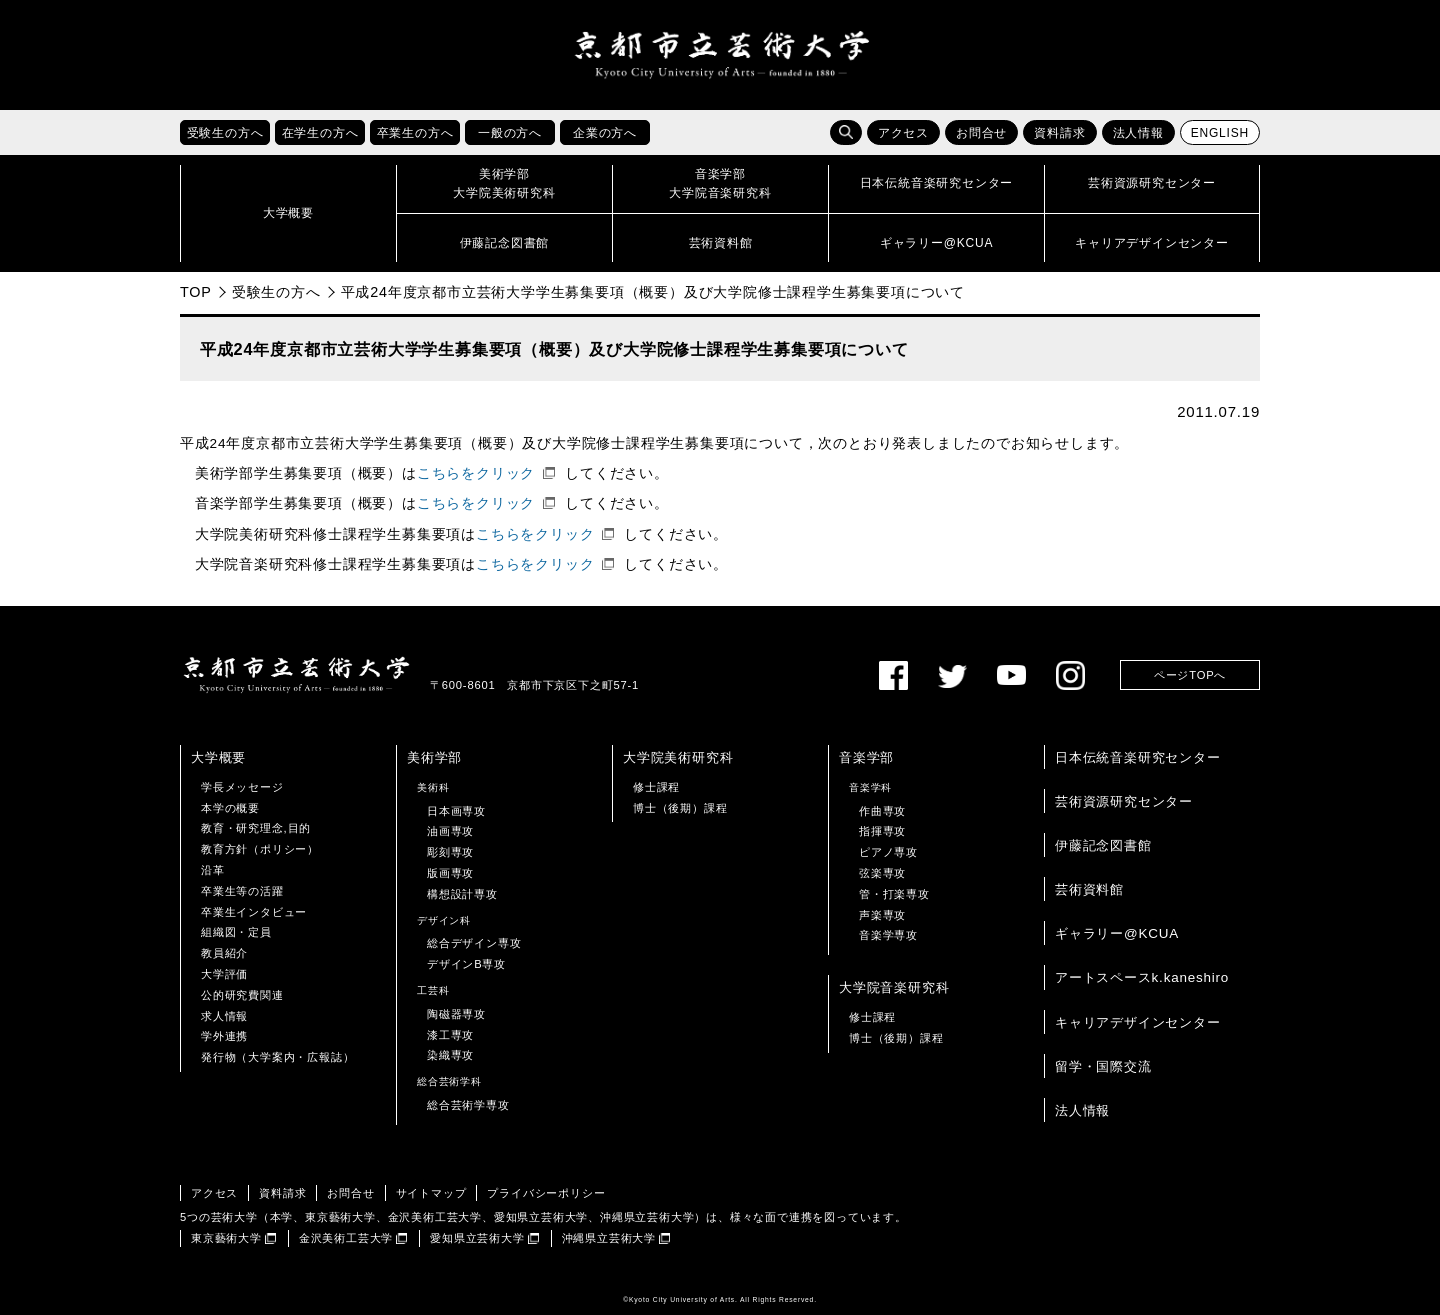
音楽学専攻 (888, 935)
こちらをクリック (476, 473)
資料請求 (1059, 133)
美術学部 (434, 757)
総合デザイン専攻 (474, 943)
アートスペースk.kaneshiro (1142, 977)
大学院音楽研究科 (894, 987)
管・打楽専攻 (894, 894)
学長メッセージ (242, 787)
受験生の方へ (276, 292)
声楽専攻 (882, 915)
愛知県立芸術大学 (477, 1238)
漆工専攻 (450, 1035)
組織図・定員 (236, 932)
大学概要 (218, 757)
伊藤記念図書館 (1103, 845)
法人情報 (1138, 133)
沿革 (213, 870)
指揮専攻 (882, 831)
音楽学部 (866, 757)
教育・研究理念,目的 (256, 828)
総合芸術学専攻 (468, 1105)
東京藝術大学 (226, 1238)
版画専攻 (450, 873)
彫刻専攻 (450, 852)
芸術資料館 (1089, 889)
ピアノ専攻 (888, 852)
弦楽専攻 (882, 873)
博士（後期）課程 (680, 808)
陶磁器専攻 (456, 1014)
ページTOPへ (1190, 675)
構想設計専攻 (462, 894)
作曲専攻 (882, 811)
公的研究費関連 (242, 995)
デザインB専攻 (466, 964)
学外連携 (224, 1036)
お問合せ (981, 133)
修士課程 (656, 787)
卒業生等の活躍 (242, 891)
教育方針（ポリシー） (260, 849)
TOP (196, 292)
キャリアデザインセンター (1138, 1022)
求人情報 (224, 1016)
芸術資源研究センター (1124, 801)
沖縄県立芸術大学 (609, 1238)
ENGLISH (1220, 133)
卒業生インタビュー (254, 912)
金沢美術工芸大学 (346, 1238)
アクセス (903, 133)
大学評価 (224, 974)
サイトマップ (431, 1193)
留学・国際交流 (1103, 1066)
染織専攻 (450, 1055)
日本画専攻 (456, 811)
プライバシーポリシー (546, 1193)
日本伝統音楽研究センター (1138, 757)
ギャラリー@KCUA (1117, 933)
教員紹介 (224, 953)
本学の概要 (230, 808)
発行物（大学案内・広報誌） (277, 1057)
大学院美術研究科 (678, 757)
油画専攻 (450, 831)
